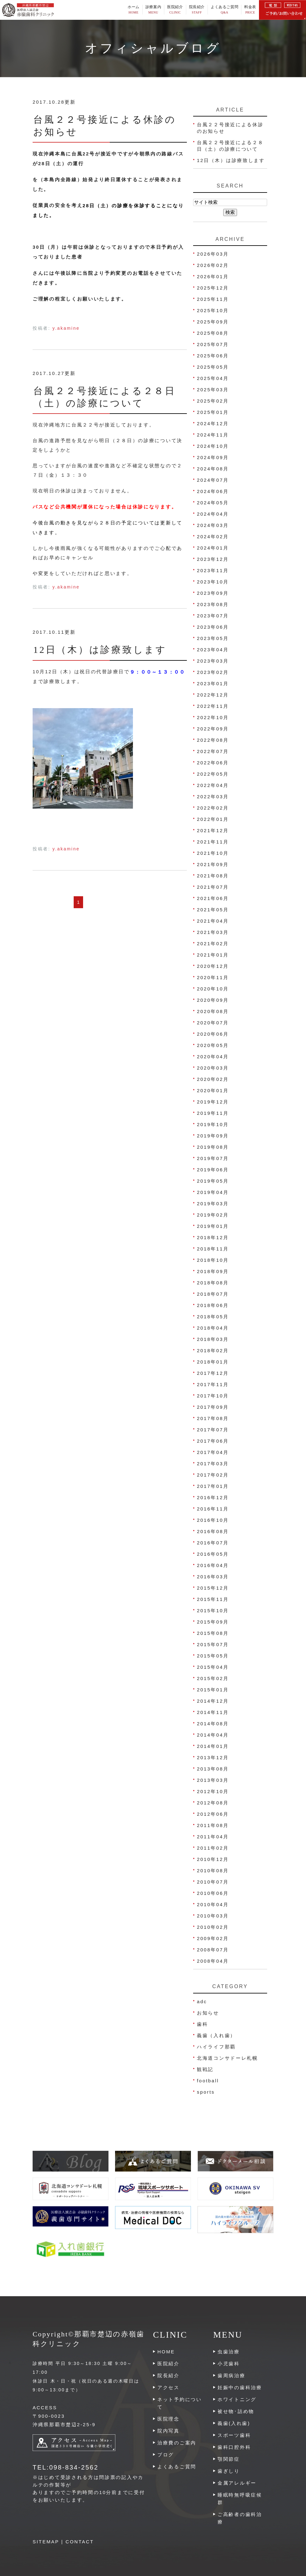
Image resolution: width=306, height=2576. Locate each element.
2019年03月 (213, 1203)
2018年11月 (213, 1248)
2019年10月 (213, 1124)
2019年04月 (213, 1192)
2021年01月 (213, 954)
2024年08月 (213, 468)
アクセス (168, 2387)
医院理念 (168, 2418)
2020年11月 (213, 977)
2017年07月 (213, 1429)
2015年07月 (213, 1644)
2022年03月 (213, 796)
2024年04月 (213, 514)
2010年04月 (213, 1904)
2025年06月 (213, 355)
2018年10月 (213, 1260)
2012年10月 (213, 1791)
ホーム (134, 9)
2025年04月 (213, 378)
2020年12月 (213, 966)
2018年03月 (213, 1339)
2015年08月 (213, 1633)
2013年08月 (213, 1768)
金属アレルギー (237, 2483)
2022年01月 (213, 819)
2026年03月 (213, 254)
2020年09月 (213, 1000)
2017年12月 (213, 1373)
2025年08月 (213, 333)
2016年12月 (213, 1497)
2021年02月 (213, 943)
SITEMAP (46, 2541)
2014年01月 (213, 1746)
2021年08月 (213, 875)
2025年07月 (213, 344)
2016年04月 (213, 1565)
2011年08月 (213, 1825)
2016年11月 (213, 1508)
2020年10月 (213, 988)
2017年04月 (213, 1452)
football (208, 2080)
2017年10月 (213, 1395)
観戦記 (205, 2069)
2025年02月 (213, 401)
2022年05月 (213, 774)
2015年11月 (213, 1599)
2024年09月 (213, 457)
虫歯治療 (229, 2351)
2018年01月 (213, 1361)
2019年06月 (213, 1169)
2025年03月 (213, 389)
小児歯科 (229, 2363)
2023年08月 (213, 604)
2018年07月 (213, 1294)
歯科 (202, 2024)
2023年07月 (213, 615)
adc (202, 2001)
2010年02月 (213, 1927)
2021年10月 (213, 853)
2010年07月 (213, 1882)
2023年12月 (213, 559)
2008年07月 (213, 1949)
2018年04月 (213, 1328)
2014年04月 (213, 1735)
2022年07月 (213, 751)
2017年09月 (213, 1407)
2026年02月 (213, 265)
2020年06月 (213, 1034)
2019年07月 (213, 1158)
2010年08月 (213, 1870)
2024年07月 (213, 480)
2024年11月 (213, 434)
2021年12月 (213, 830)
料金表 (250, 9)
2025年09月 (213, 321)
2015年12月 (213, 1588)
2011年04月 (213, 1836)
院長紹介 (197, 9)
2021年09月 (213, 864)
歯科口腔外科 (234, 2447)
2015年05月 (213, 1655)
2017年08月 (213, 1418)
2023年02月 (213, 672)
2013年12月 (213, 1757)
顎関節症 (229, 2459)
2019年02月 (213, 1214)
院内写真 (168, 2430)
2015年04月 (213, 1667)
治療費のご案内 (176, 2442)
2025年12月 (213, 287)
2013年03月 (213, 1780)
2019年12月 (213, 1101)
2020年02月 (213, 1079)
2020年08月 (213, 1011)
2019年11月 (213, 1113)
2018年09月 (213, 1271)
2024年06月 (213, 491)
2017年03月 (213, 1463)
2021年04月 (213, 921)
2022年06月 (213, 762)
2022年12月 (213, 694)
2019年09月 (213, 1135)
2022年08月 (213, 740)
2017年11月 (213, 1384)
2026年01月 (213, 276)
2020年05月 (213, 1045)
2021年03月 (213, 932)
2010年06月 (213, 1893)
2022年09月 (213, 728)
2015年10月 (213, 1610)
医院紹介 (168, 2363)
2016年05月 (213, 1554)
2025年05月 (213, 367)
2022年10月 (213, 717)
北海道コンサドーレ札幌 (227, 2058)
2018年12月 (213, 1237)
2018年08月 (213, 1282)
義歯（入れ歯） (216, 2035)
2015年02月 (213, 1678)
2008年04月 (213, 1961)
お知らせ (208, 2012)
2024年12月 (213, 423)
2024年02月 (213, 536)
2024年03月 (213, 525)
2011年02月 (213, 1848)
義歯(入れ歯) (234, 2423)
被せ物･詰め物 (236, 2411)
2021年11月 (213, 841)
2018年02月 (213, 1350)
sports (206, 2092)
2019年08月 (213, 1147)
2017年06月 (213, 1441)
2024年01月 (213, 547)
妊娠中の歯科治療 (240, 2387)
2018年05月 (213, 1316)
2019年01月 (213, 1226)
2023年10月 (213, 581)
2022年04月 (213, 785)
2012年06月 (213, 1814)
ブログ (165, 2454)
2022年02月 (213, 808)
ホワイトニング (237, 2399)
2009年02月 (213, 1938)
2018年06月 (213, 1305)
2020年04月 (213, 1056)
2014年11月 (213, 1712)
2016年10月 (213, 1520)
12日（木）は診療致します (102, 650)
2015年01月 (213, 1689)
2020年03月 (213, 1068)
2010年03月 (213, 1915)
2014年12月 (213, 1701)
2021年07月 (213, 887)
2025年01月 (213, 412)
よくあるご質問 (224, 9)
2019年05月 (213, 1181)
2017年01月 (213, 1486)
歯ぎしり (229, 2471)
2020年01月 (213, 1090)
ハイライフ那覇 (216, 2046)
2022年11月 (213, 706)
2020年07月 (213, 1022)
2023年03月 (213, 661)
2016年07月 (213, 1542)
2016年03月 (213, 1576)
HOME (166, 2351)
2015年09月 (213, 1621)
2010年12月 (213, 1859)
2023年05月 (213, 638)
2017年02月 (213, 1475)
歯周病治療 (231, 2375)
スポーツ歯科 (234, 2435)
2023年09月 (213, 593)
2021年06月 (213, 898)
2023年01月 (213, 683)
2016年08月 (213, 1531)
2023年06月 (213, 627)
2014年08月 (213, 1723)
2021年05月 (213, 909)
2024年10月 (213, 446)
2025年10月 (213, 310)
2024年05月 (213, 502)
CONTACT (80, 2541)
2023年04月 (213, 649)
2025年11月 (213, 299)
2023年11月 (213, 570)
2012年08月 (213, 1802)
